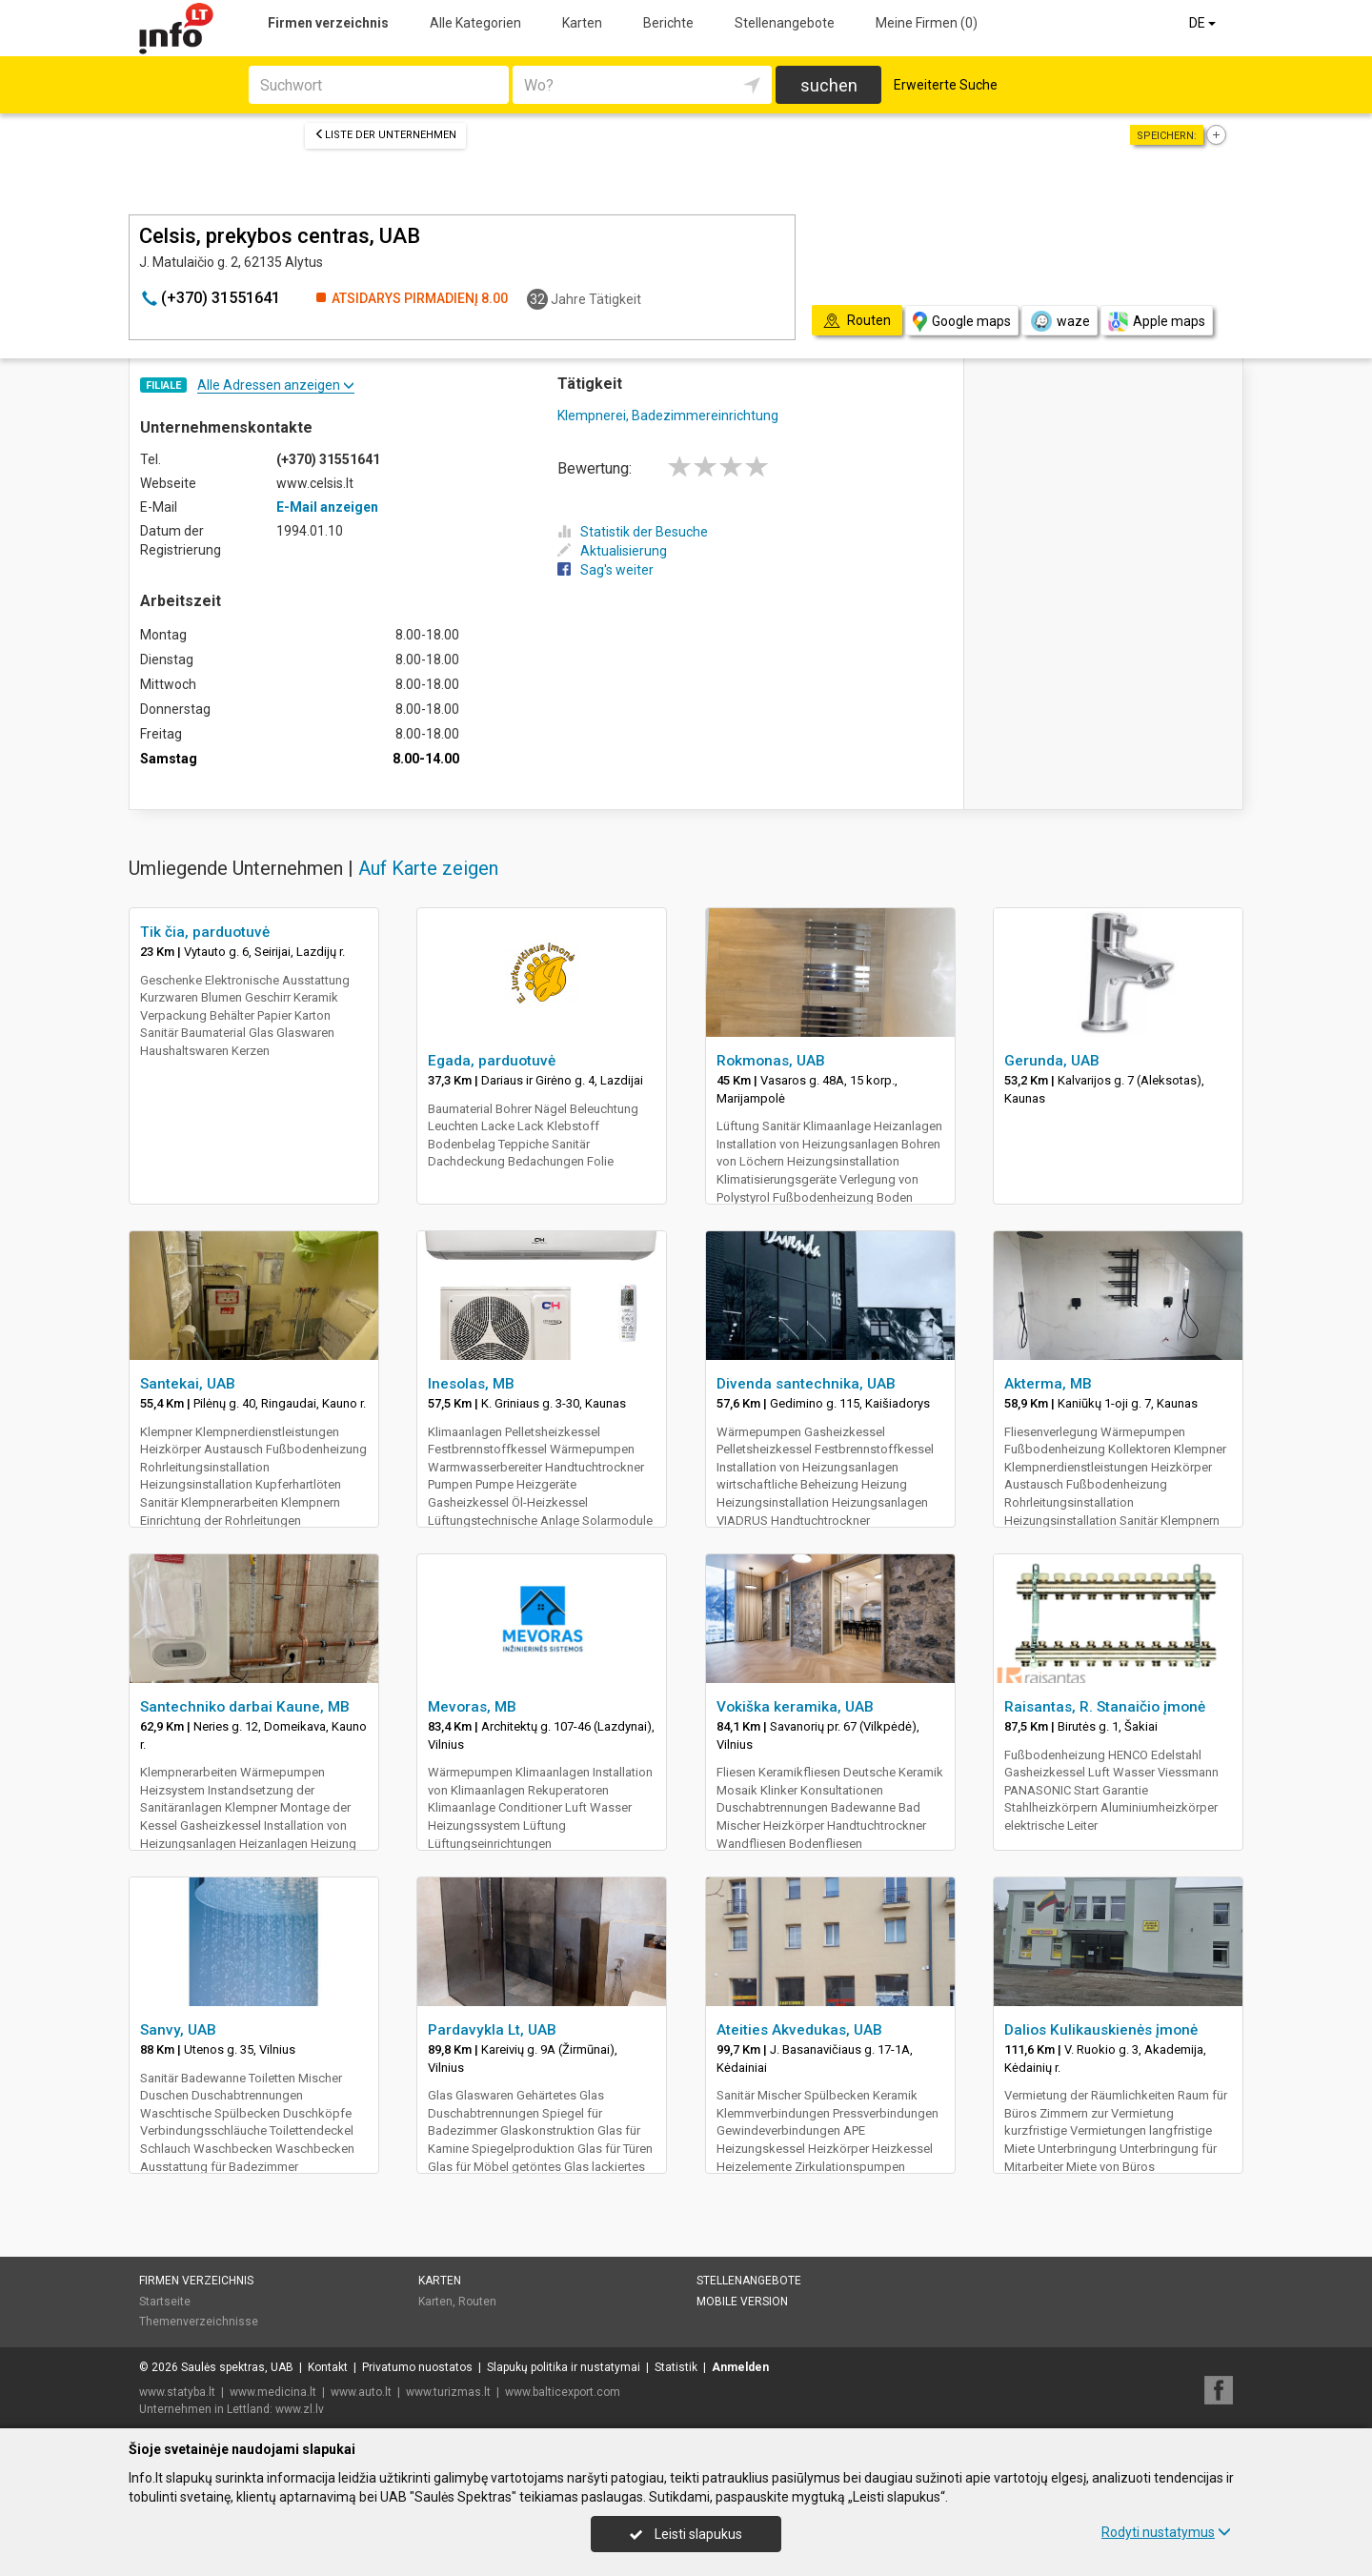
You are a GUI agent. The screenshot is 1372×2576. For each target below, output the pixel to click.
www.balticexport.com (562, 2392)
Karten (582, 22)
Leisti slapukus (686, 2534)
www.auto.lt (361, 2392)
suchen (829, 85)
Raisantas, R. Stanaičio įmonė (1104, 1706)
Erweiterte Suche (946, 84)
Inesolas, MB (471, 1383)
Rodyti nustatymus (1166, 2532)
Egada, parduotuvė (491, 1060)
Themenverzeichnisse (198, 2321)
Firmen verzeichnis (328, 22)
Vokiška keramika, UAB (795, 1706)
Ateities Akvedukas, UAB (799, 2029)
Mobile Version (742, 2301)
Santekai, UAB (187, 1383)
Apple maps (1156, 322)
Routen (477, 2301)
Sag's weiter (605, 570)
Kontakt (328, 2367)
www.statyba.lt (177, 2392)
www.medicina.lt (273, 2392)
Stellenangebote (785, 22)
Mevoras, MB (472, 1706)
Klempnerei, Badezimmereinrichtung (667, 415)
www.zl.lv (299, 2409)
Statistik (676, 2367)
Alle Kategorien (475, 22)
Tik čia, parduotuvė (205, 932)
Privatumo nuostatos (417, 2367)
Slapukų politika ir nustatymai (563, 2367)
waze (1059, 321)
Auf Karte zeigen (428, 868)
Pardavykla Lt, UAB (492, 2029)
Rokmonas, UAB (770, 1060)
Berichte (668, 22)
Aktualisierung (612, 550)
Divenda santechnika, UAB (806, 1383)
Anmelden (740, 2367)
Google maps (962, 322)
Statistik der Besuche (632, 531)
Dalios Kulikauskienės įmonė (1101, 2029)
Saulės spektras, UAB (237, 2367)
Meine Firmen (927, 22)
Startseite (165, 2301)
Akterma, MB (1048, 1383)
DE (1204, 22)
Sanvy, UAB (178, 2029)
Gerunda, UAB (1052, 1060)
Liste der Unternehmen (385, 135)
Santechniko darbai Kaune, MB (245, 1706)
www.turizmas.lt (448, 2392)
